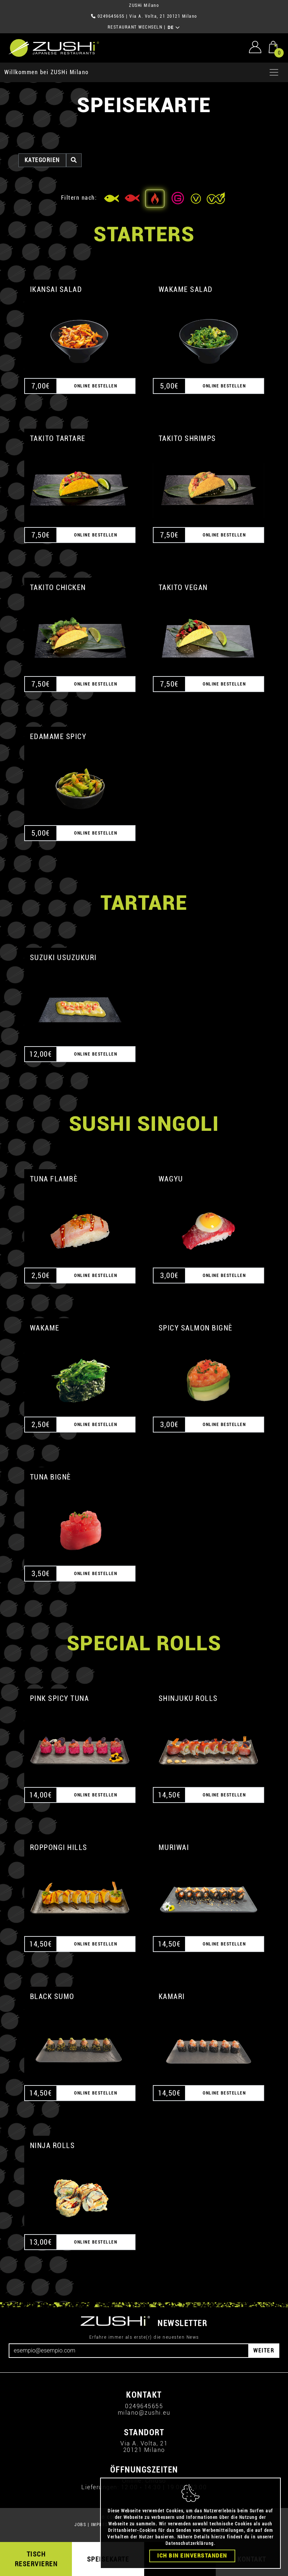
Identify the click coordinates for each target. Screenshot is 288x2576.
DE (174, 27)
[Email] (129, 2350)
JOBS (80, 2524)
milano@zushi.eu (144, 2412)
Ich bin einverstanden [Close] (192, 2556)
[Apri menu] (274, 72)
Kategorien (42, 160)
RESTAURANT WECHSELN (135, 27)
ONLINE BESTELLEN (95, 386)
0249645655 (111, 16)
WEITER (263, 2350)
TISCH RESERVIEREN (36, 2559)
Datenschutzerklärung (190, 2543)
